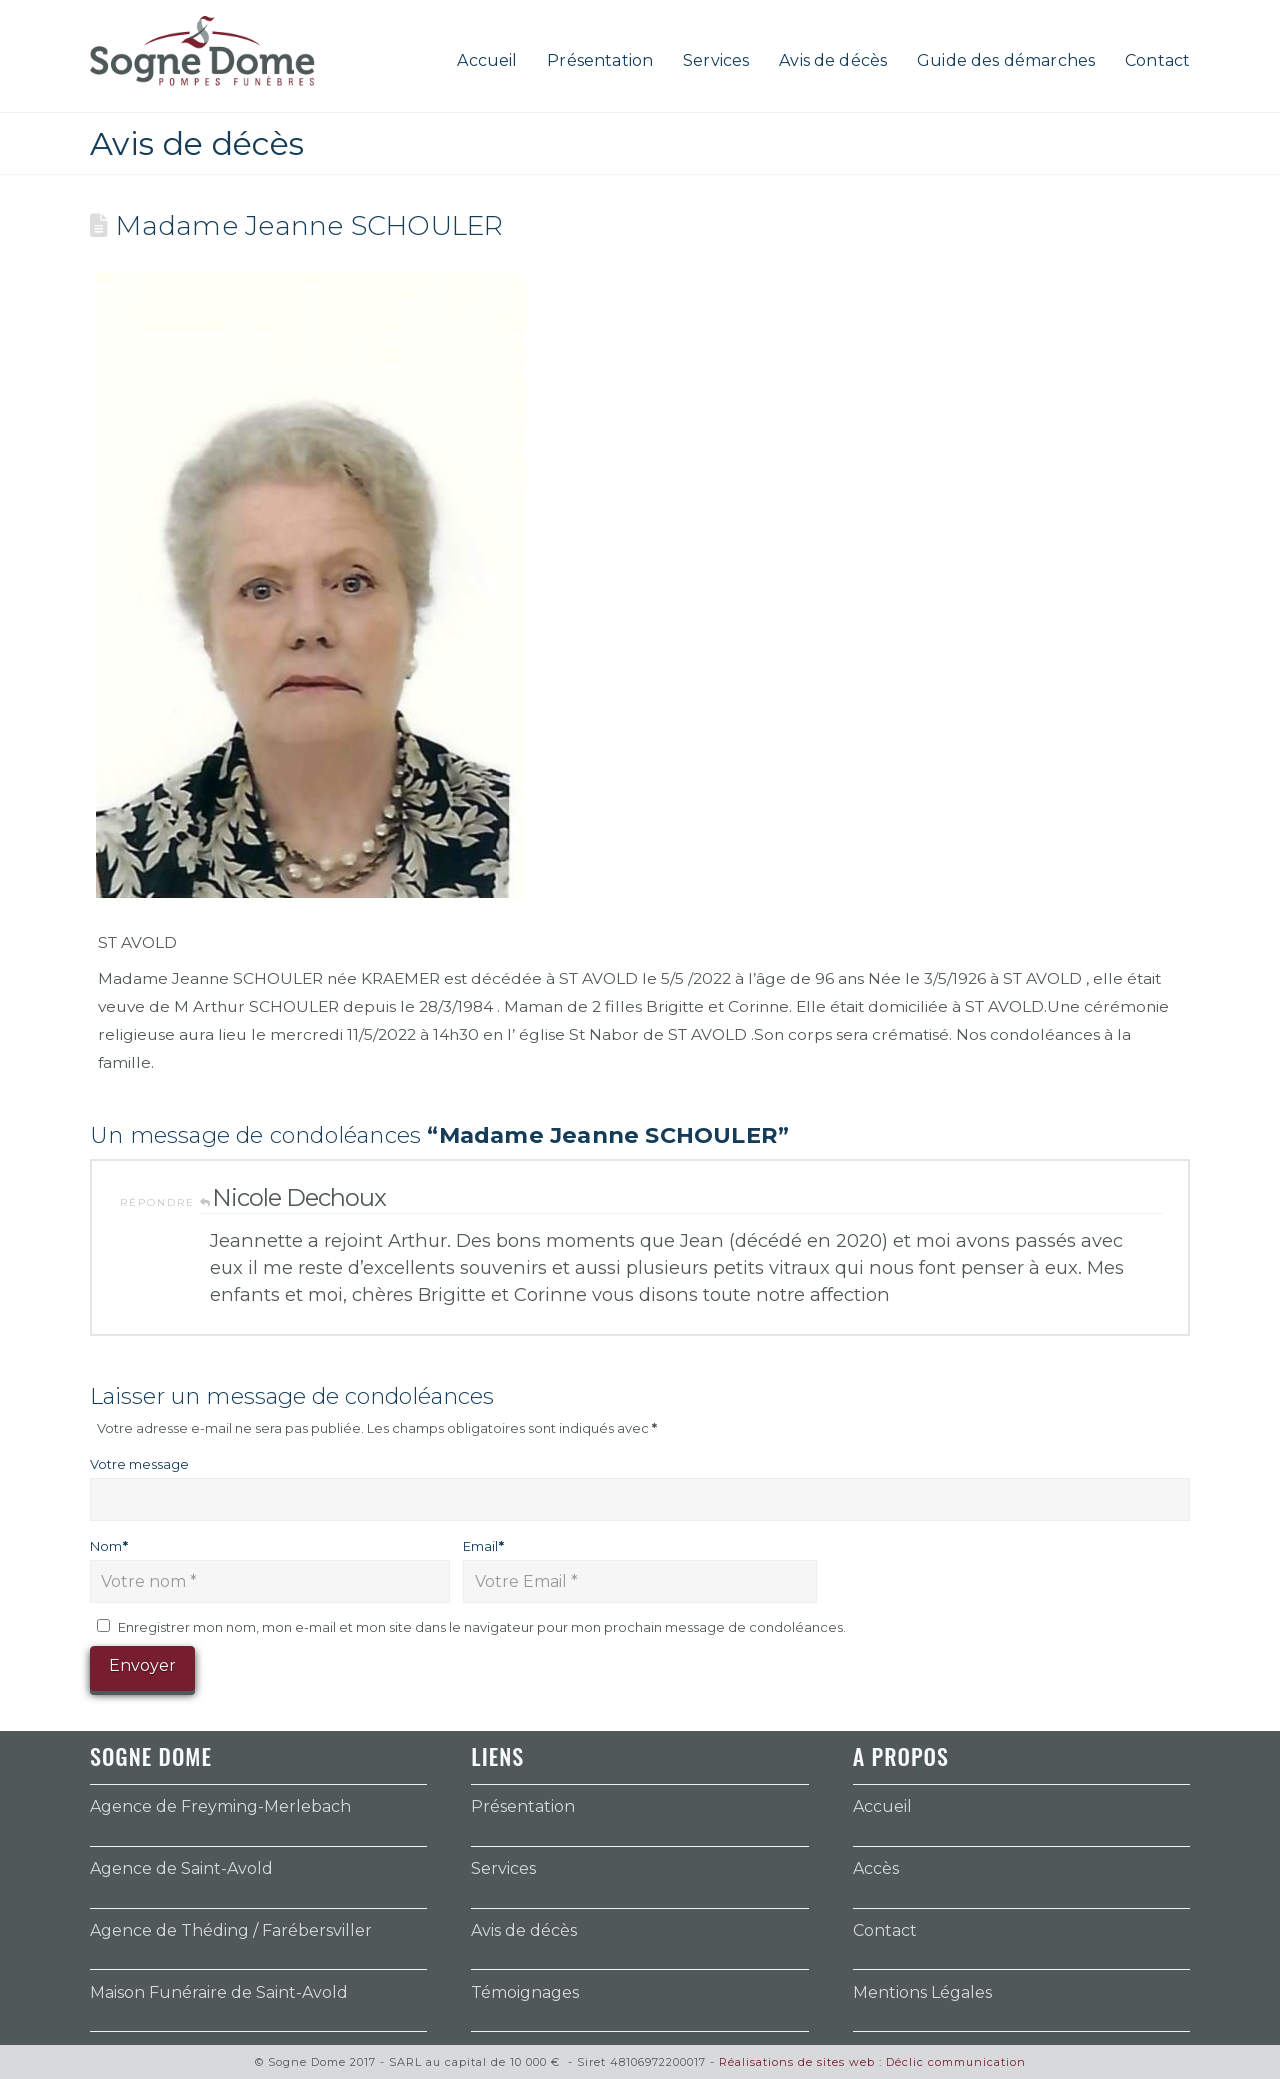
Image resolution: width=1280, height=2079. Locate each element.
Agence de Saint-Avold (181, 1868)
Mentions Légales (922, 1992)
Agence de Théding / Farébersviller (231, 1930)
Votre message (139, 1464)
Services (503, 1868)
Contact (885, 1930)
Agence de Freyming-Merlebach (220, 1806)
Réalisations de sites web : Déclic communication (872, 2062)
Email (483, 1546)
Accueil (882, 1806)
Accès (876, 1868)
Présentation (523, 1806)
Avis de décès (524, 1930)
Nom (109, 1546)
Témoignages (525, 1992)
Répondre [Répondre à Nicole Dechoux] (166, 1202)
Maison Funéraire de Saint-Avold (219, 1992)
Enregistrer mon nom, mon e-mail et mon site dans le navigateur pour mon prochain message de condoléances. (482, 1627)
